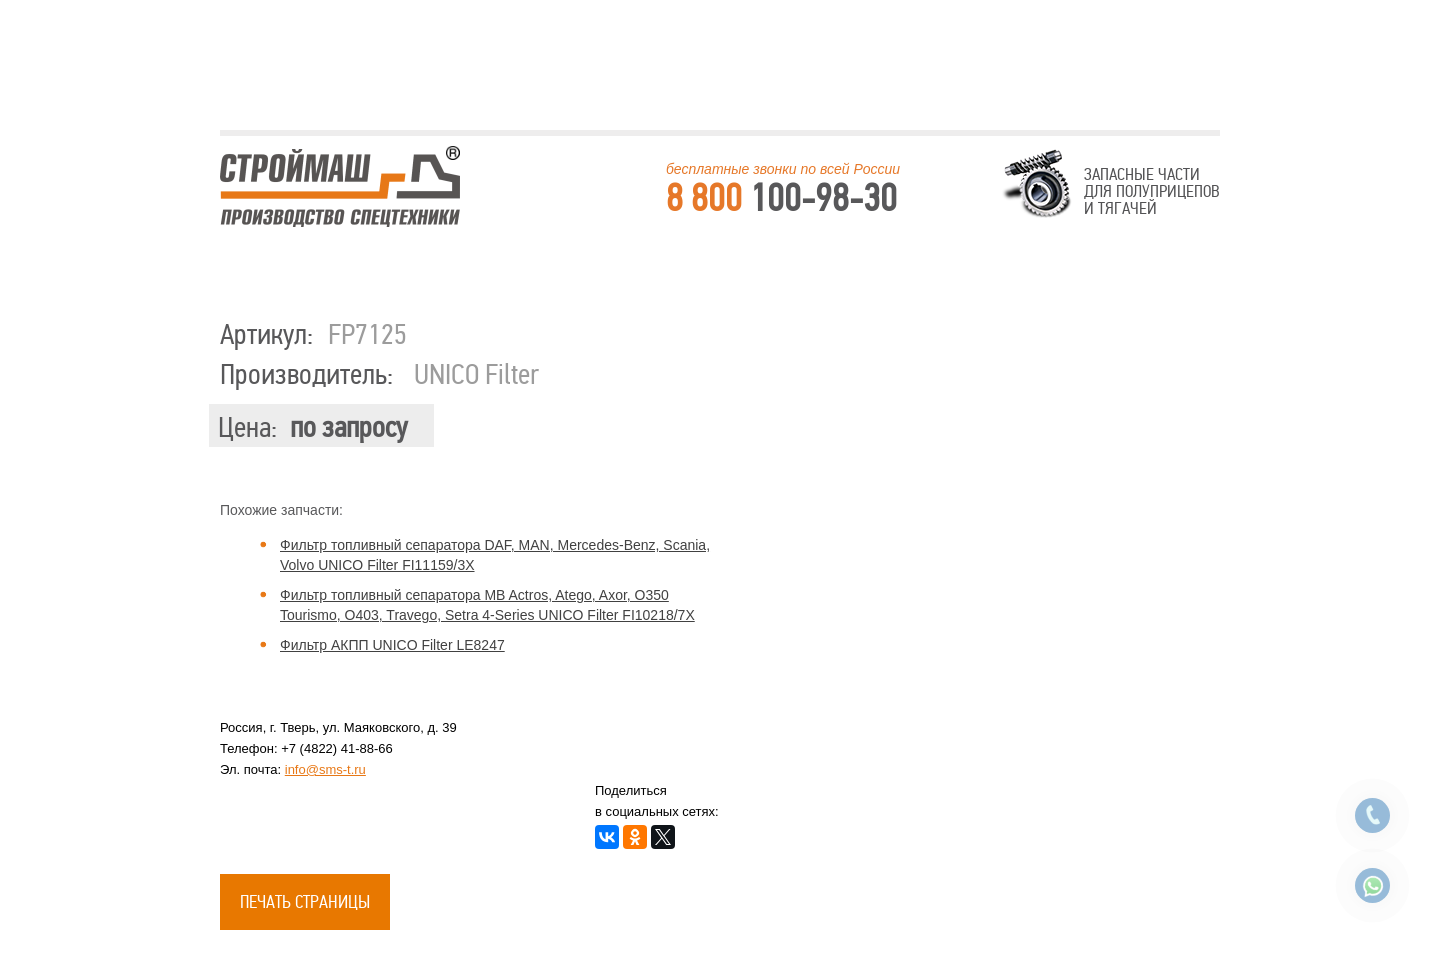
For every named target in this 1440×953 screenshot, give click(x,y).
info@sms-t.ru (325, 769)
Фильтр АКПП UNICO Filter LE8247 (392, 645)
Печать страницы (305, 902)
